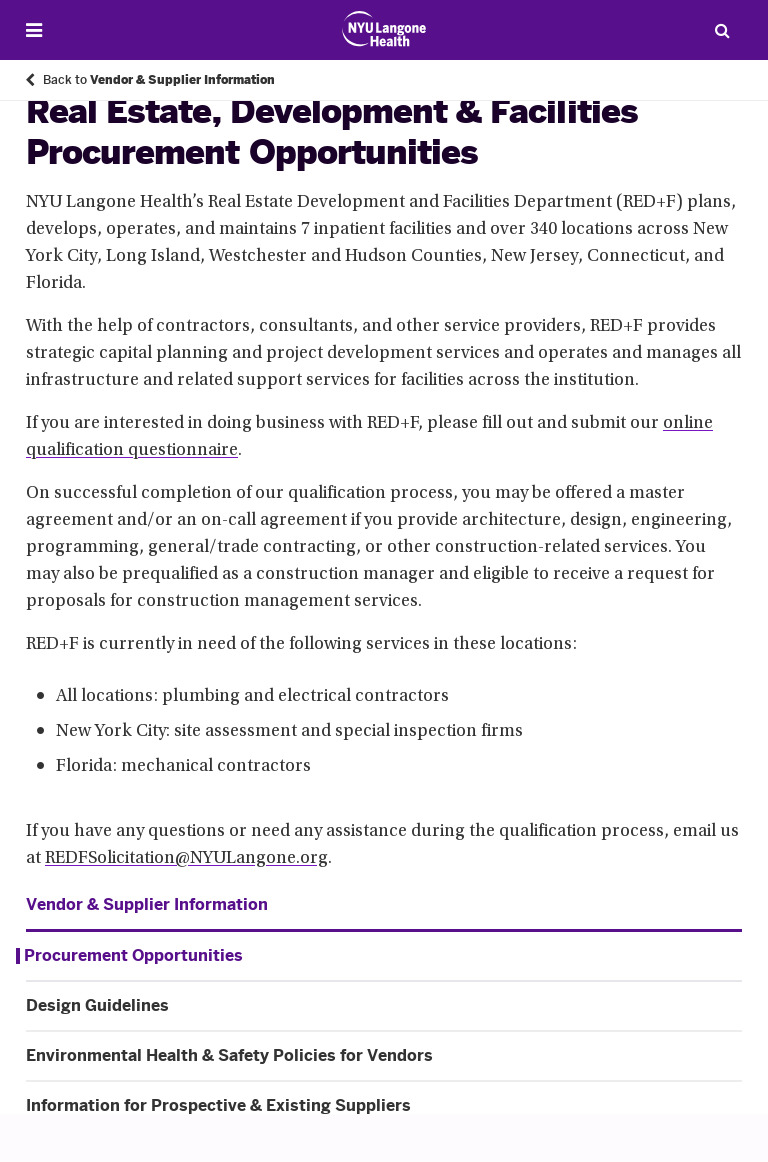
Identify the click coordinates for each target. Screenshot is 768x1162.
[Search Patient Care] (722, 30)
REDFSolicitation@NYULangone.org (186, 859)
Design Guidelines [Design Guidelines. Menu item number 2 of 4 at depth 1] (97, 1006)
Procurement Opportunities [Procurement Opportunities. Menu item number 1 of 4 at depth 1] (133, 956)
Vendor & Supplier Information (147, 905)
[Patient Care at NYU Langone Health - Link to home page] (384, 29)
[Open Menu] (34, 30)
